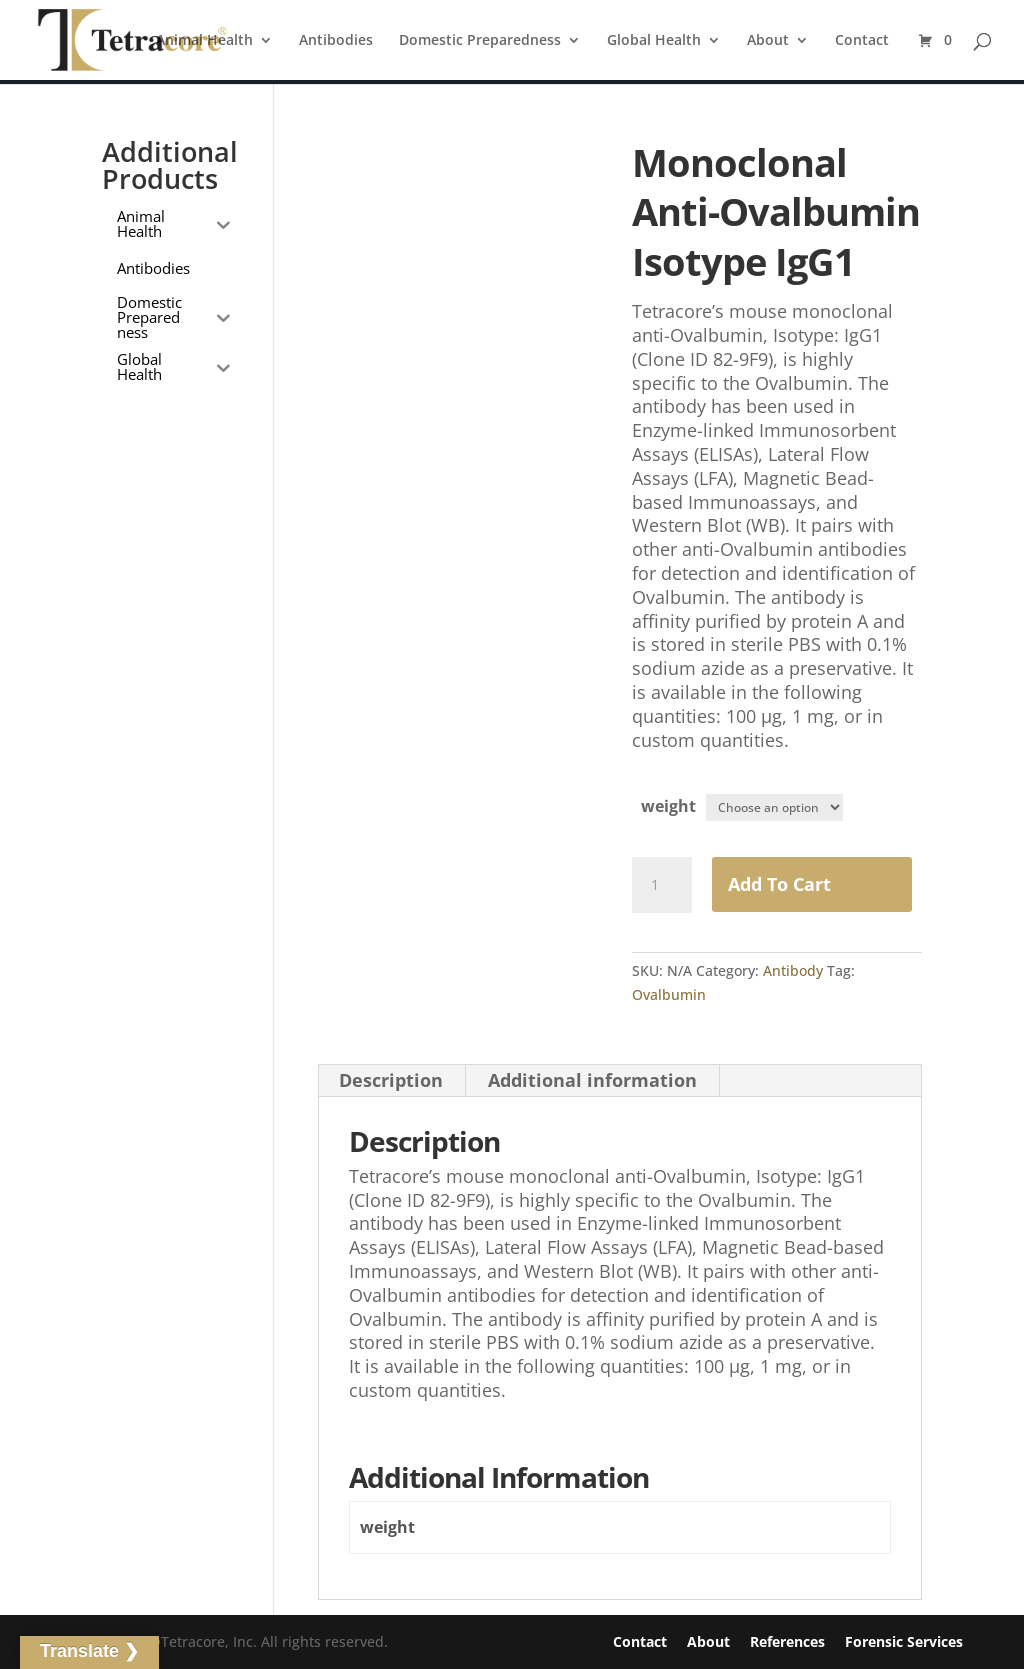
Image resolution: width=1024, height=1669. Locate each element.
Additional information (592, 1081)
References (787, 1641)
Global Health (654, 41)
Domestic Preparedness (480, 41)
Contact (862, 41)
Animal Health (204, 41)
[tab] (391, 1081)
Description (391, 1081)
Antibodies (336, 41)
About (768, 41)
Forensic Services (904, 1641)
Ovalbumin (669, 994)
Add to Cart (779, 885)
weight (668, 806)
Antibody (793, 970)
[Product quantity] (662, 886)
